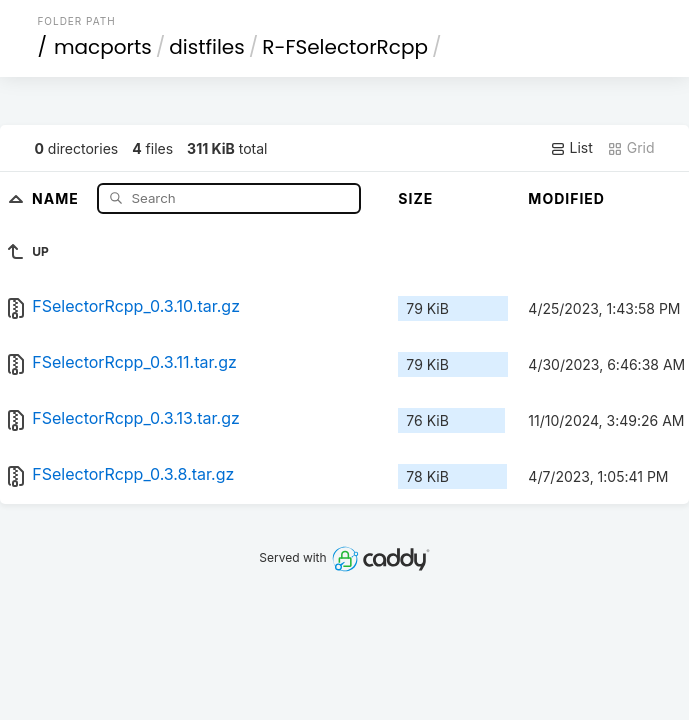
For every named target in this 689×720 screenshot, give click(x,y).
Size (415, 198)
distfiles (206, 47)
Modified (566, 198)
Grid (631, 148)
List (571, 148)
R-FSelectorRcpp (345, 47)
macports (103, 47)
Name (57, 197)
